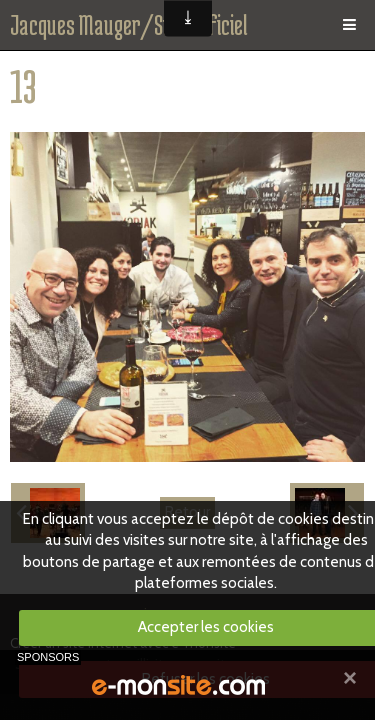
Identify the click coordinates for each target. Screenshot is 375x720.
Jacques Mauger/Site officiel (129, 25)
